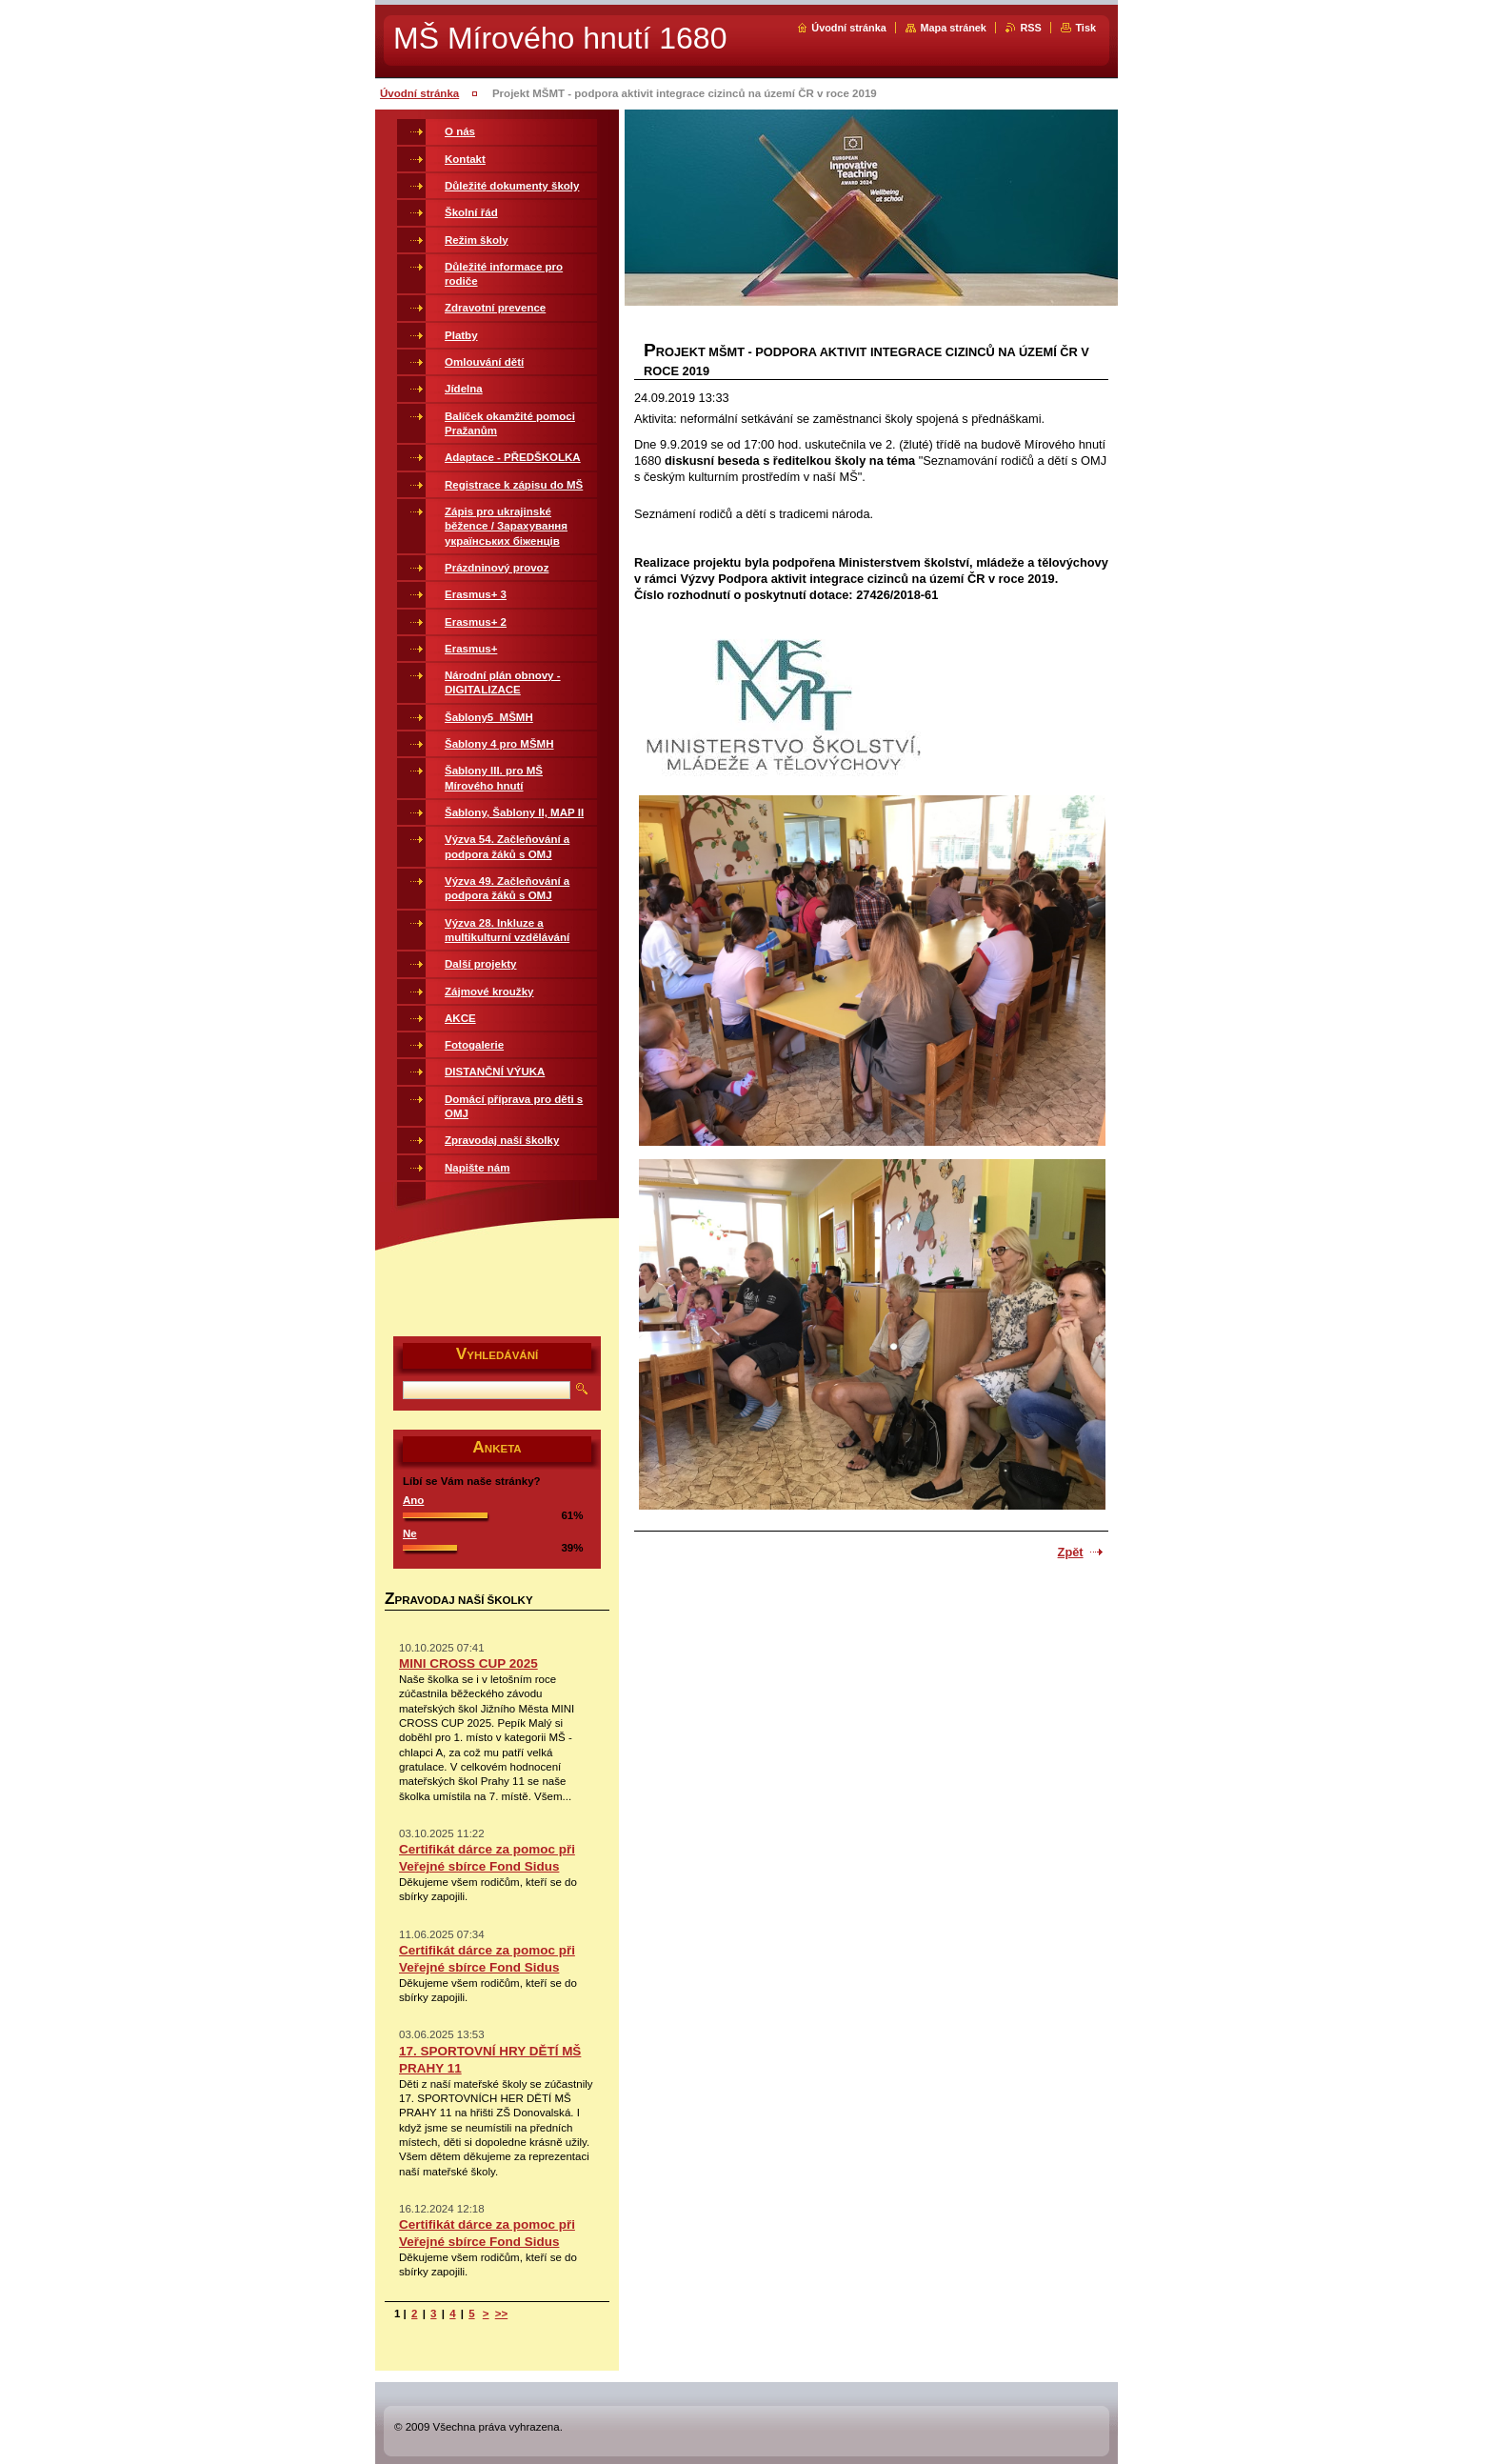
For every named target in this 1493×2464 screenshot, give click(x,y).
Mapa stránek (953, 27)
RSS (1030, 27)
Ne (410, 1533)
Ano (413, 1500)
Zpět (1071, 1552)
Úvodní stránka (848, 27)
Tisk (1085, 27)
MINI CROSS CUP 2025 (468, 1663)
